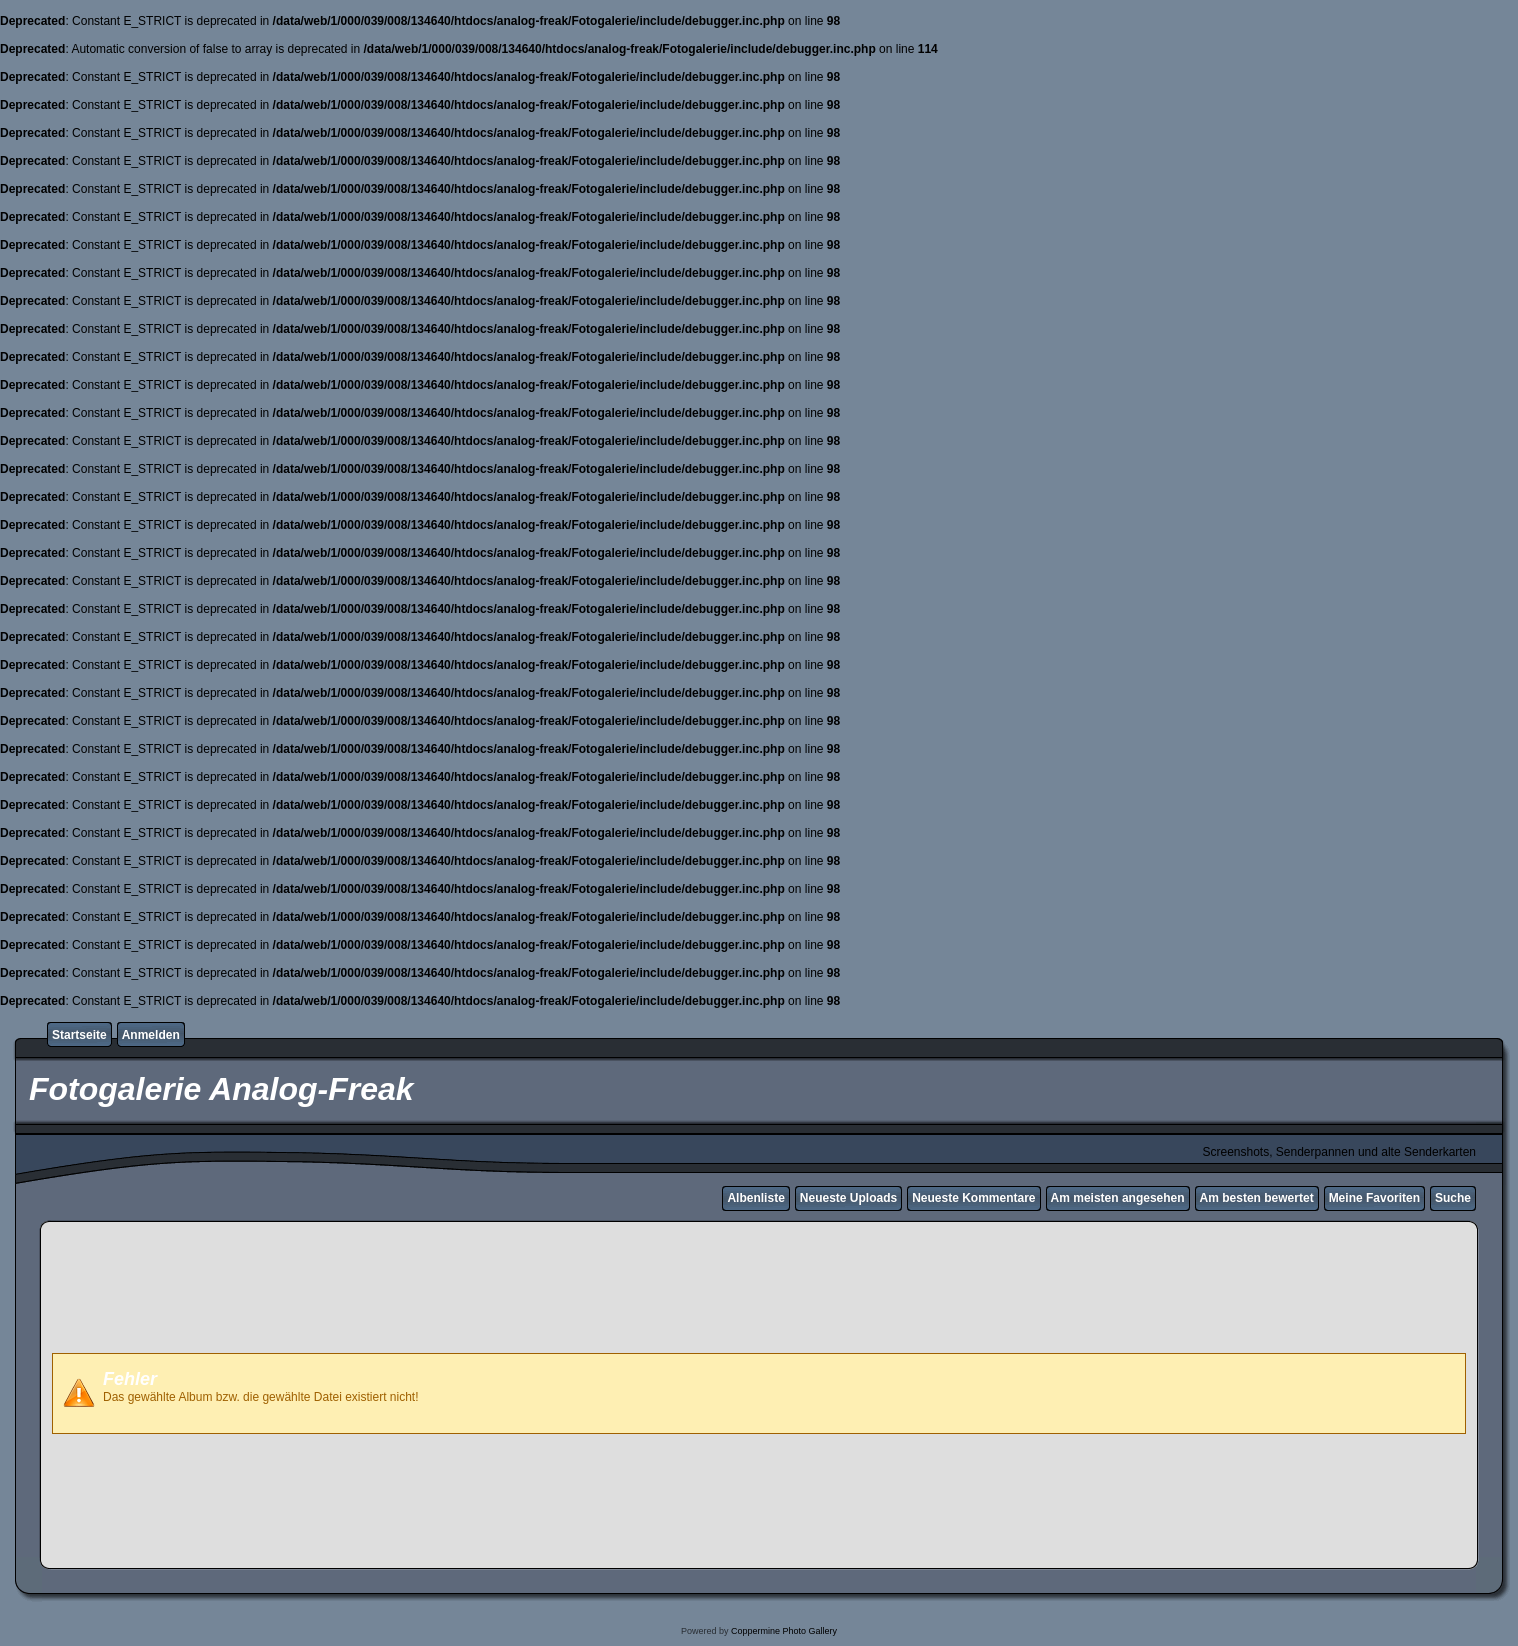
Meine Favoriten (1374, 1198)
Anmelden (151, 1035)
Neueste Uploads (848, 1198)
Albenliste (755, 1198)
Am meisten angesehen (1118, 1198)
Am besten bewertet (1257, 1198)
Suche (1453, 1198)
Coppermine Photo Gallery (784, 1631)
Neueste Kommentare (973, 1198)
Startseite (79, 1035)
